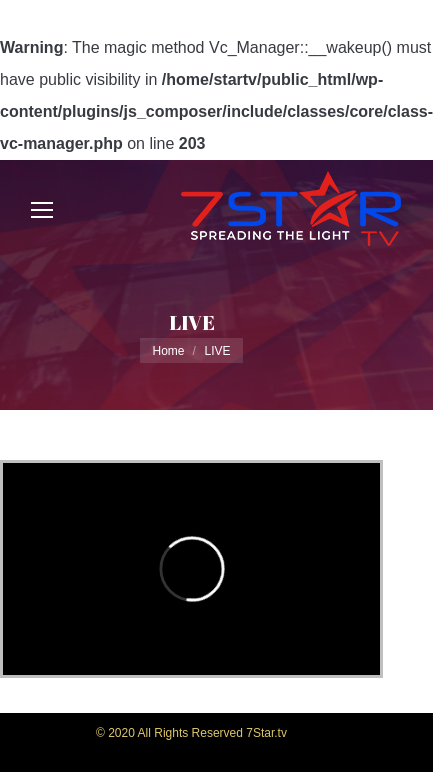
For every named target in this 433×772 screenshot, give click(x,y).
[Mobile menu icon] (42, 210)
